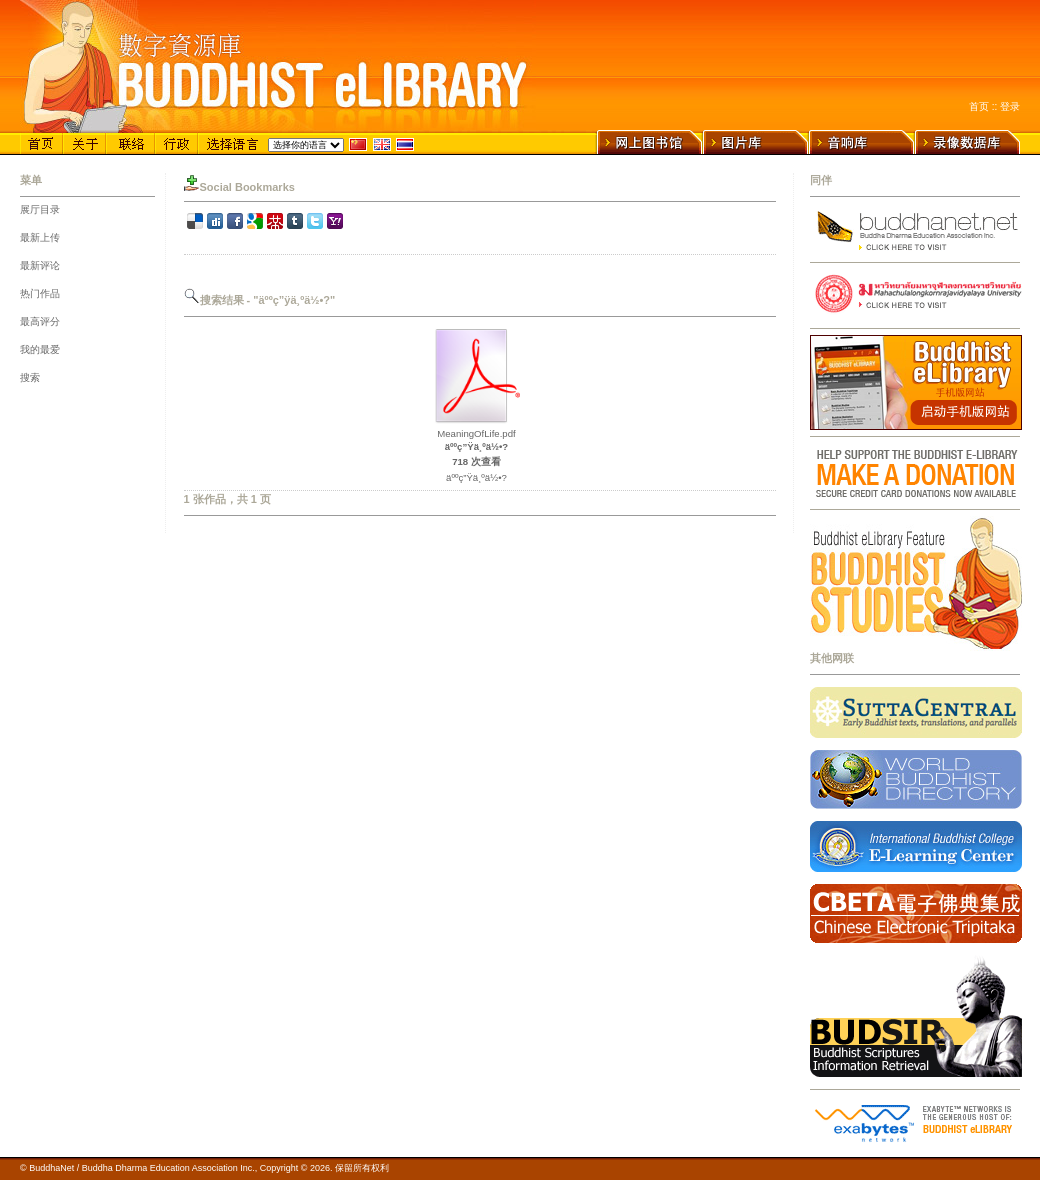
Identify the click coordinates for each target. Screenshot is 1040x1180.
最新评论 (40, 265)
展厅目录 (40, 209)
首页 (979, 106)
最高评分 (40, 321)
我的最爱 (40, 349)
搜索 (30, 377)
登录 (1010, 106)
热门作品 (40, 293)
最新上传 (40, 237)
